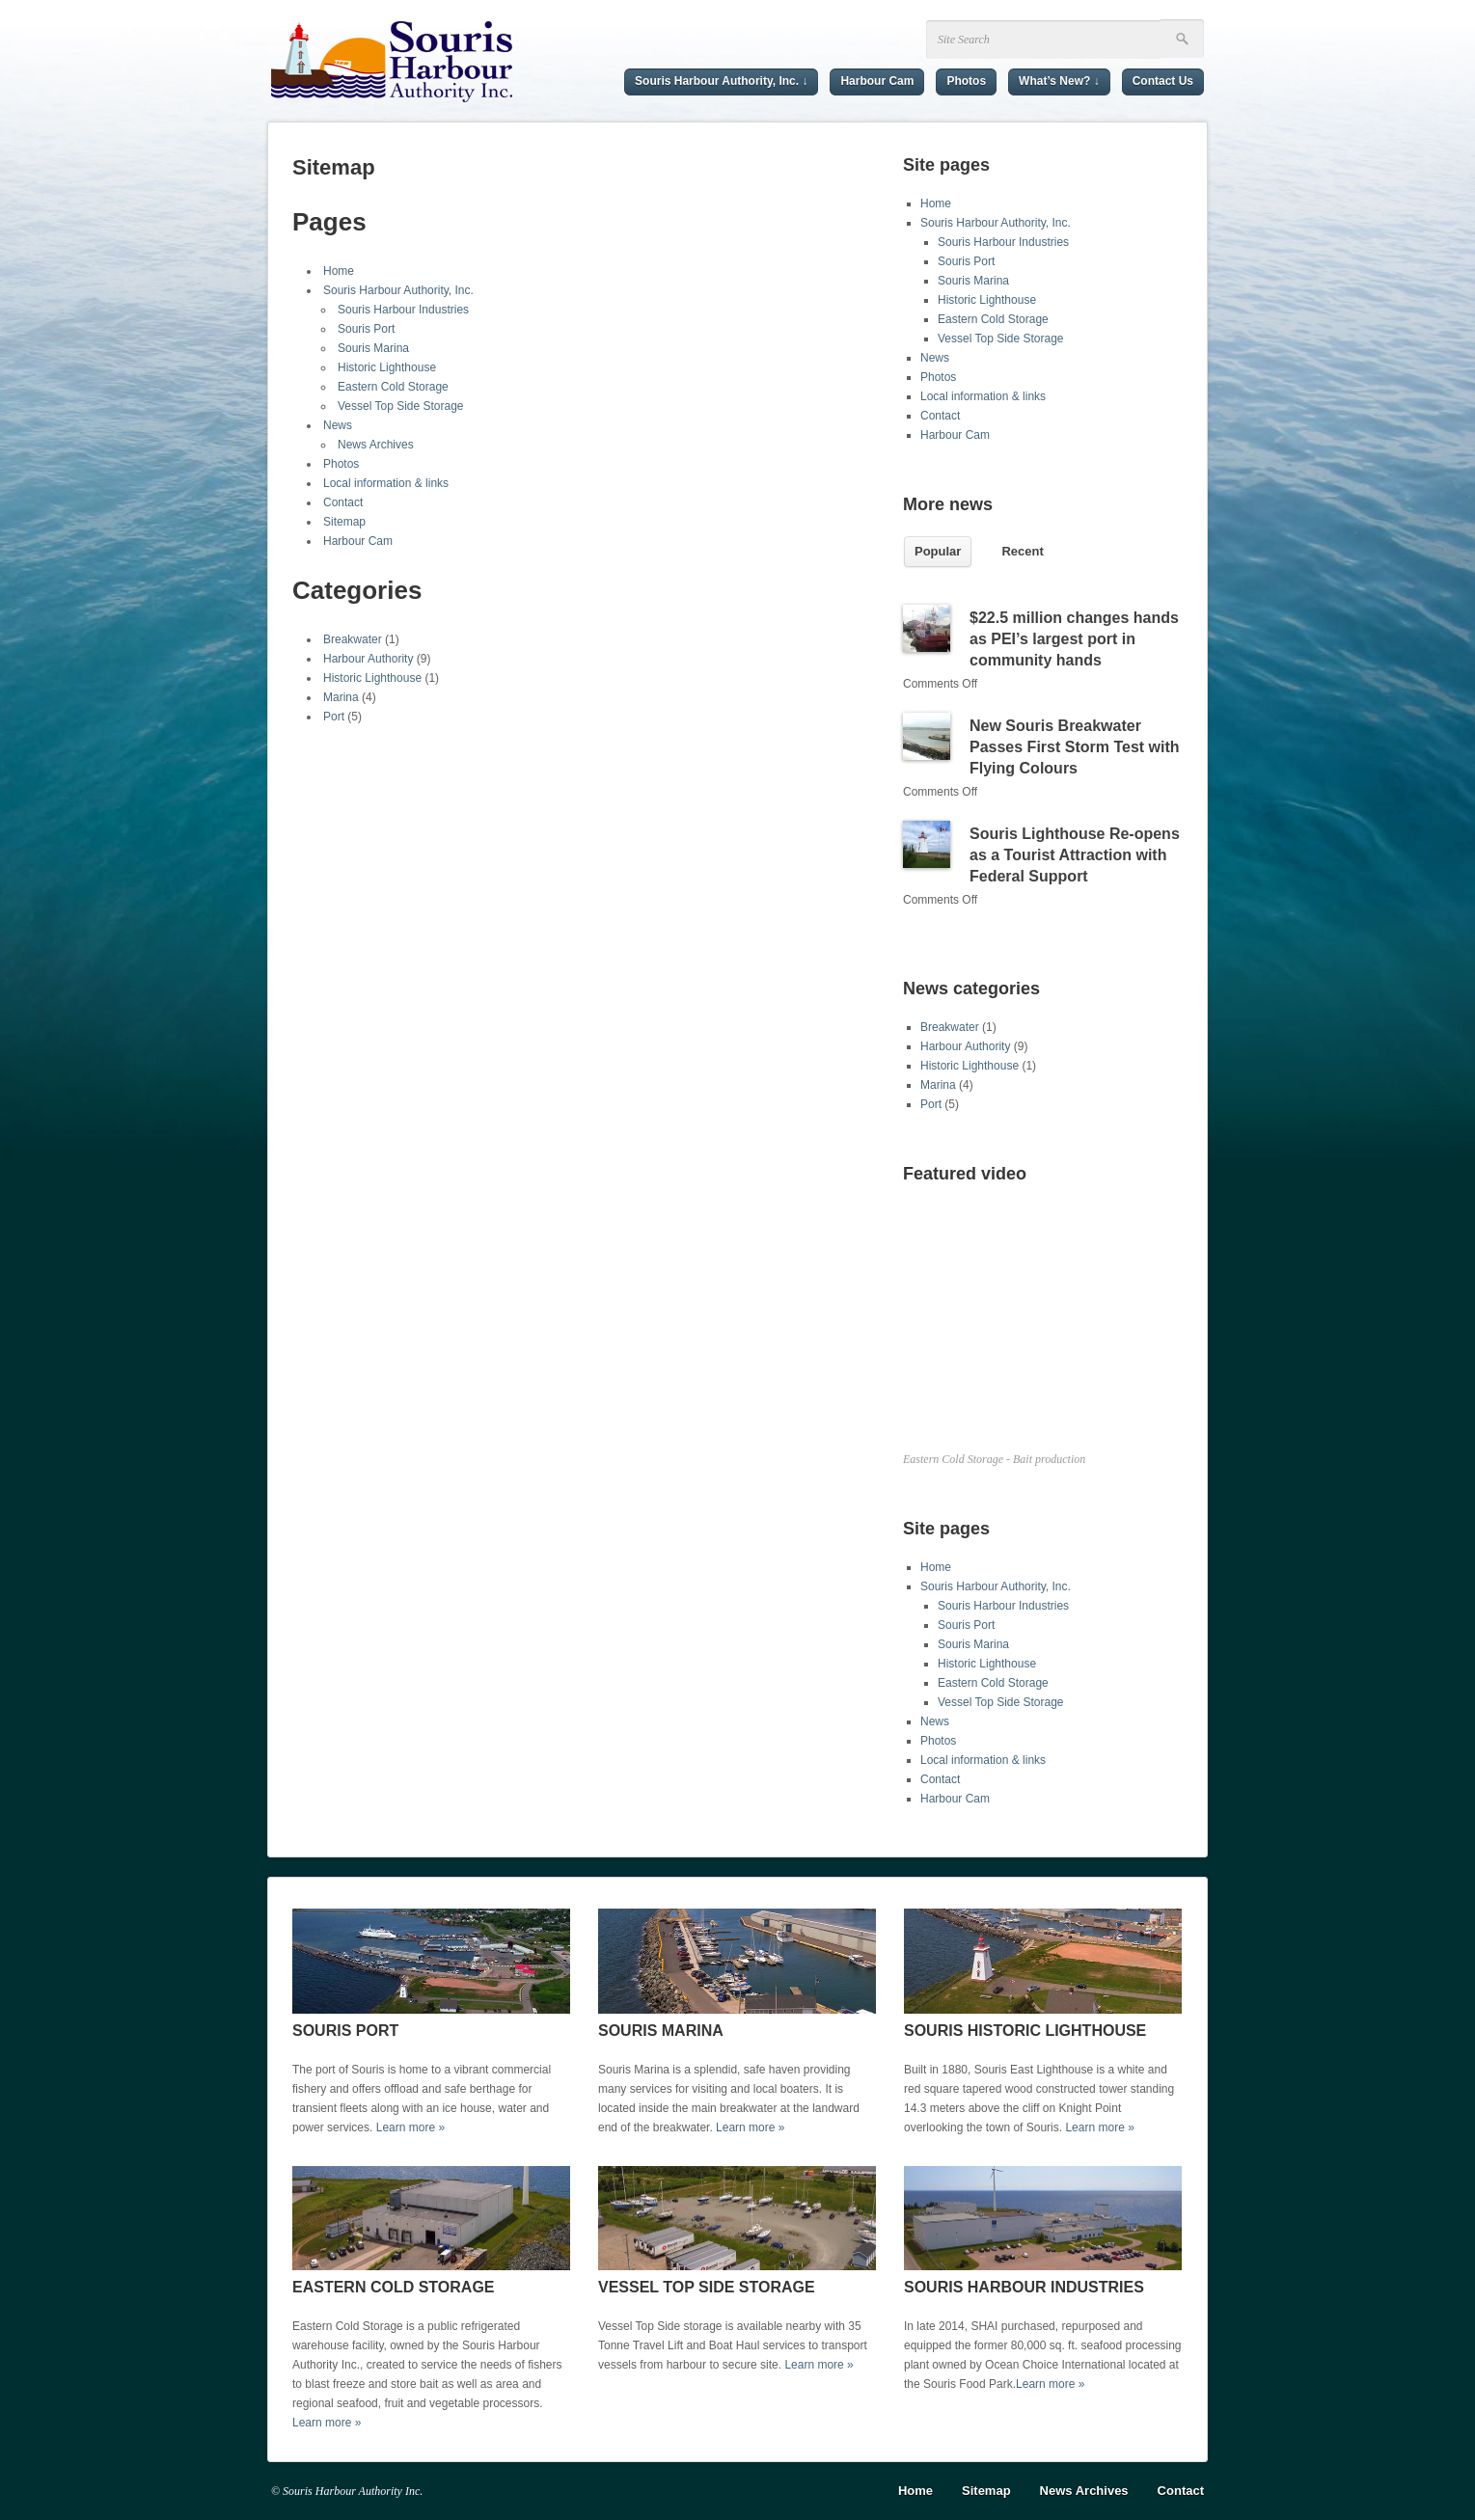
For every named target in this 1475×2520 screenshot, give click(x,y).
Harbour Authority (368, 658)
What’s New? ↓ (1059, 81)
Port (333, 716)
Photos (966, 81)
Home (338, 271)
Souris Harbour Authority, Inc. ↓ (721, 81)
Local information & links (386, 483)
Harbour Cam (877, 81)
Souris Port (366, 329)
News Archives (376, 444)
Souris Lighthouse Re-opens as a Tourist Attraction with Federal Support (1075, 855)
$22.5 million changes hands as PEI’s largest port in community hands (1074, 639)
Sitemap (344, 521)
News (337, 425)
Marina (341, 697)
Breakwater (352, 639)
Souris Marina (373, 348)
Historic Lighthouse (387, 367)
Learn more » (410, 2127)
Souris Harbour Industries (403, 309)
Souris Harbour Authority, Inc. (398, 290)
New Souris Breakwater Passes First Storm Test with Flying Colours (1075, 747)
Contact (343, 502)
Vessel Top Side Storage (401, 406)
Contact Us (1163, 81)
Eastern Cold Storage (393, 386)
